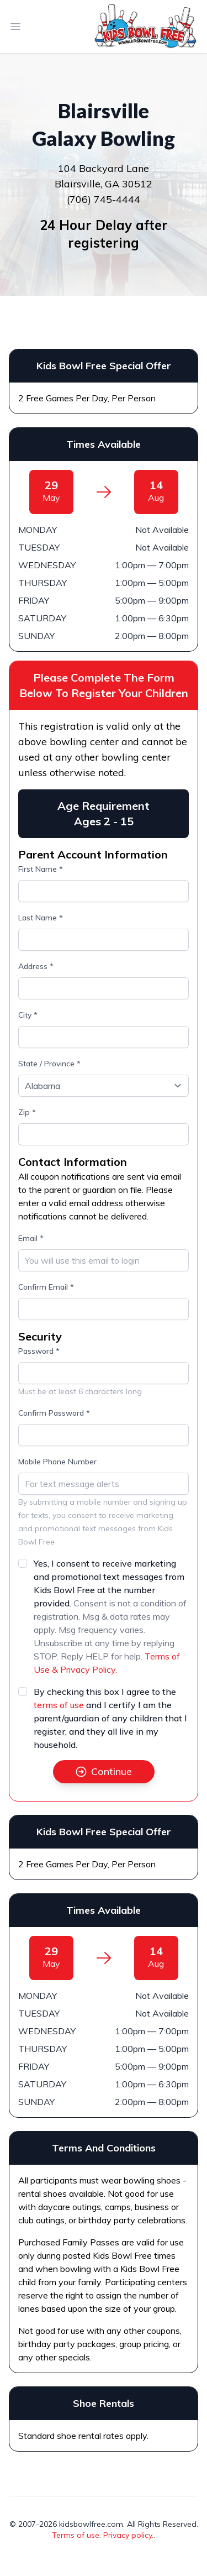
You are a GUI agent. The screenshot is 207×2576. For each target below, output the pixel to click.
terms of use (59, 1704)
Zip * (27, 1112)
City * (28, 1015)
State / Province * (49, 1064)
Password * (39, 1351)
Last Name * (40, 918)
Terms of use (75, 2535)
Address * (36, 966)
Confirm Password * (54, 1413)
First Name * (40, 869)
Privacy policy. (128, 2535)
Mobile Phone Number (57, 1462)
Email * (31, 1238)
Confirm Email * (46, 1287)
